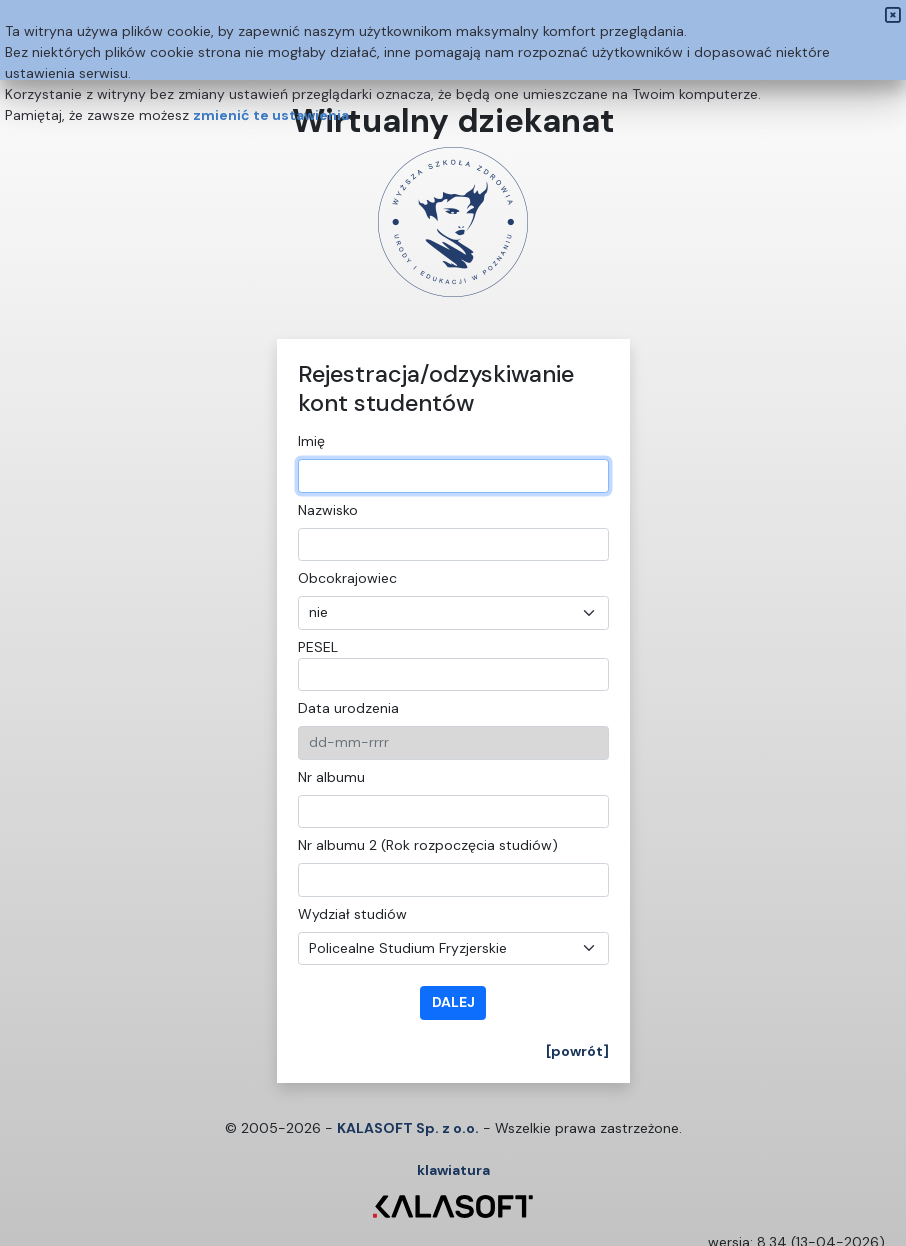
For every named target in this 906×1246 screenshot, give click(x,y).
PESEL (318, 647)
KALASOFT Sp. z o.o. (408, 1128)
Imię (311, 441)
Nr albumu (331, 777)
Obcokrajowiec (347, 578)
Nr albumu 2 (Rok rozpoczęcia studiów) (428, 845)
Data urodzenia (348, 708)
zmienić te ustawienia (271, 115)
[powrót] (577, 1051)
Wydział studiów (352, 914)
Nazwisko (328, 510)
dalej (453, 1002)
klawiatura (453, 1170)
